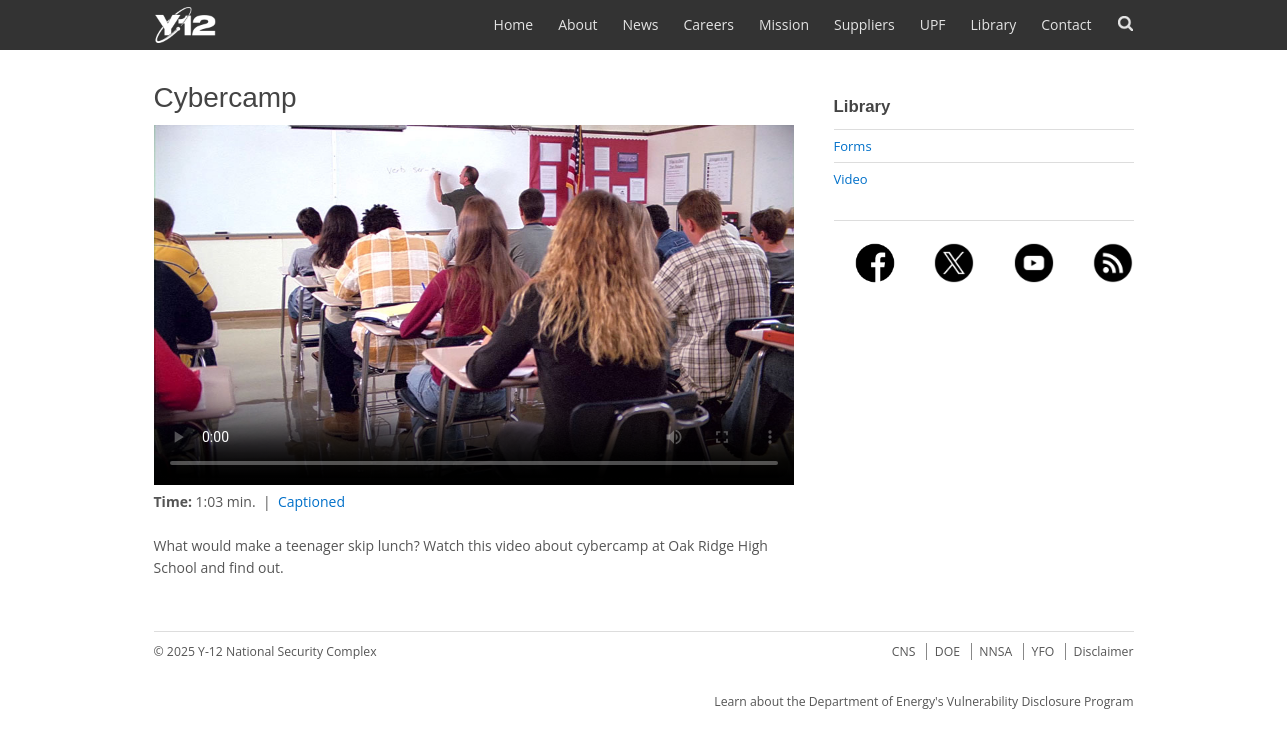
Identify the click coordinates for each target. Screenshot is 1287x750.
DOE (947, 651)
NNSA (995, 651)
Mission (784, 24)
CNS (904, 651)
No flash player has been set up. (474, 305)
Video (851, 179)
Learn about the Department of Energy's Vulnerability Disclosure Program (923, 701)
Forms (853, 146)
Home (514, 24)
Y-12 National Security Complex (287, 651)
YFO (1043, 651)
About (577, 24)
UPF (933, 24)
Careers (709, 24)
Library (994, 24)
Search (1125, 23)
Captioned (311, 501)
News (641, 24)
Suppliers (864, 24)
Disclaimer (1104, 651)
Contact (1066, 24)
